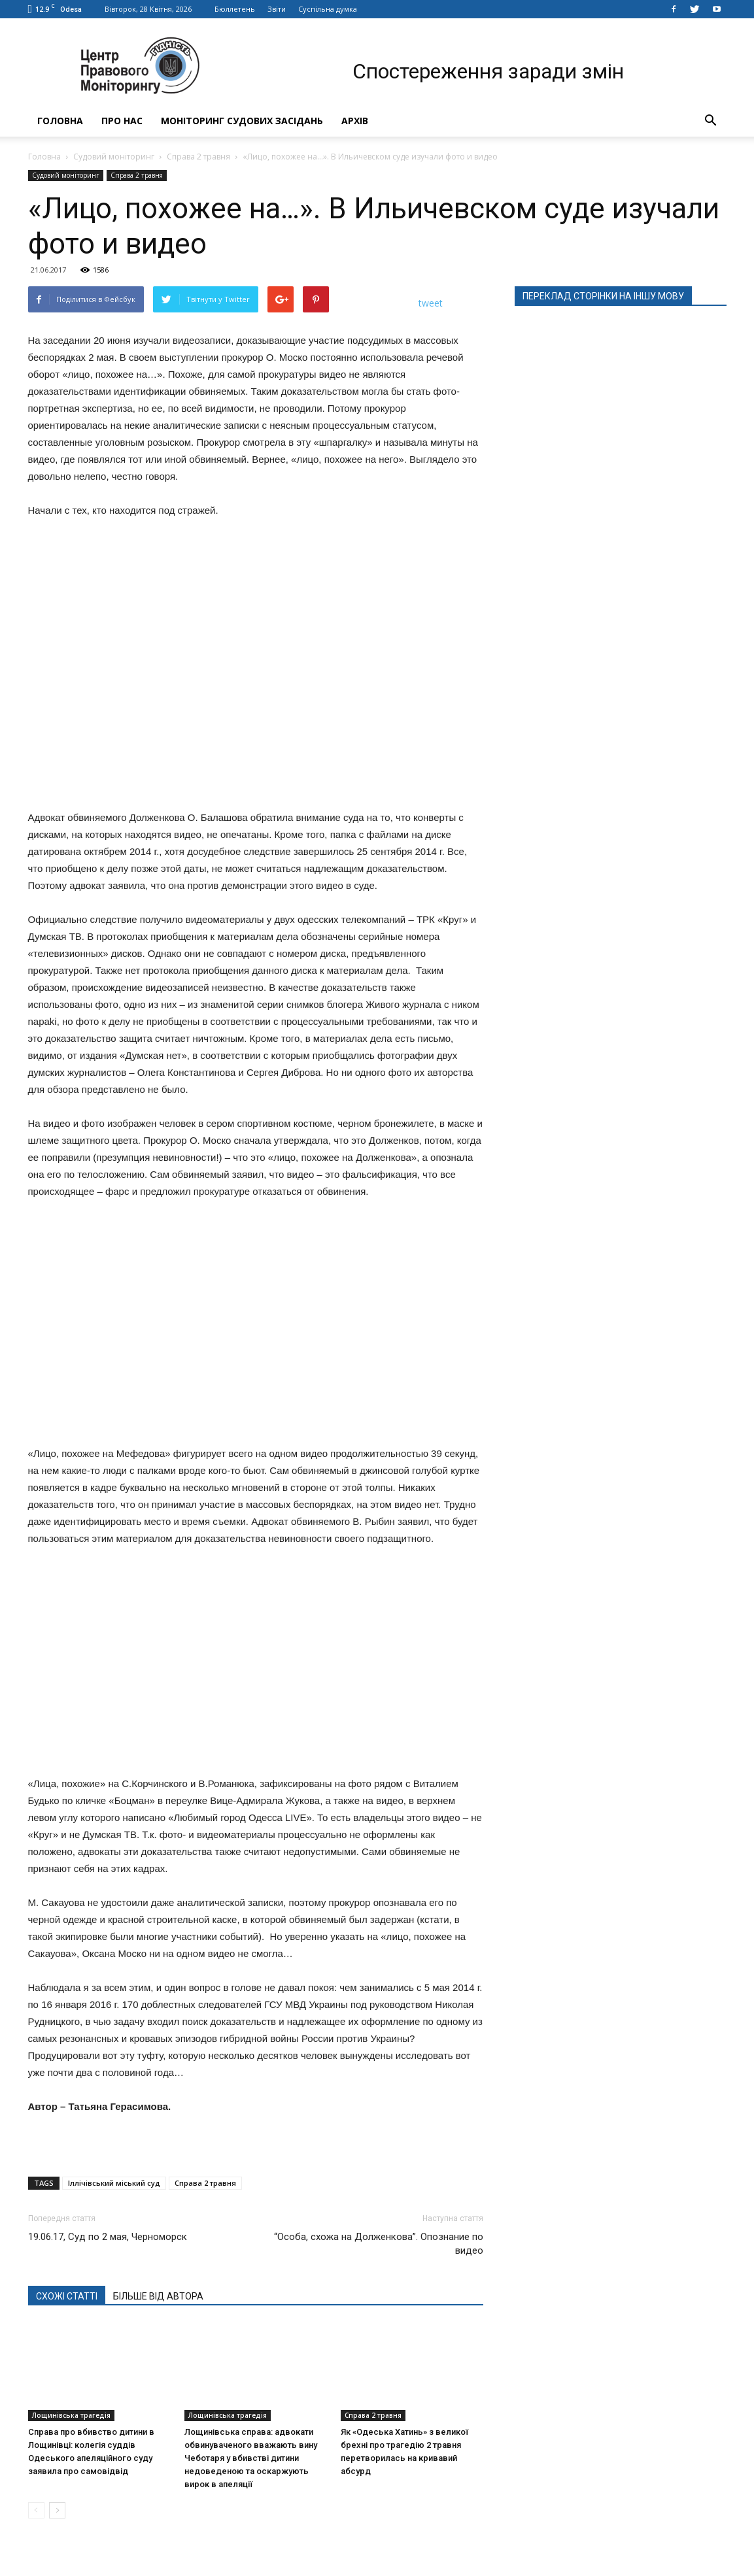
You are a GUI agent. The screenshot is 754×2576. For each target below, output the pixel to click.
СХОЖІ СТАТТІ (66, 2296)
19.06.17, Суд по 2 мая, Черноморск (107, 2237)
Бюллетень (234, 9)
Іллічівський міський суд (114, 2183)
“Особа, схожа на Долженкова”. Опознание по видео (378, 2243)
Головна (60, 120)
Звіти (276, 9)
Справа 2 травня (198, 156)
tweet (431, 303)
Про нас (122, 120)
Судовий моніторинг (113, 156)
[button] (711, 121)
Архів (354, 120)
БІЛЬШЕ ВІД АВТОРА (158, 2296)
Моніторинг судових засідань (242, 120)
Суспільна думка (327, 9)
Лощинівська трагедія (71, 2415)
